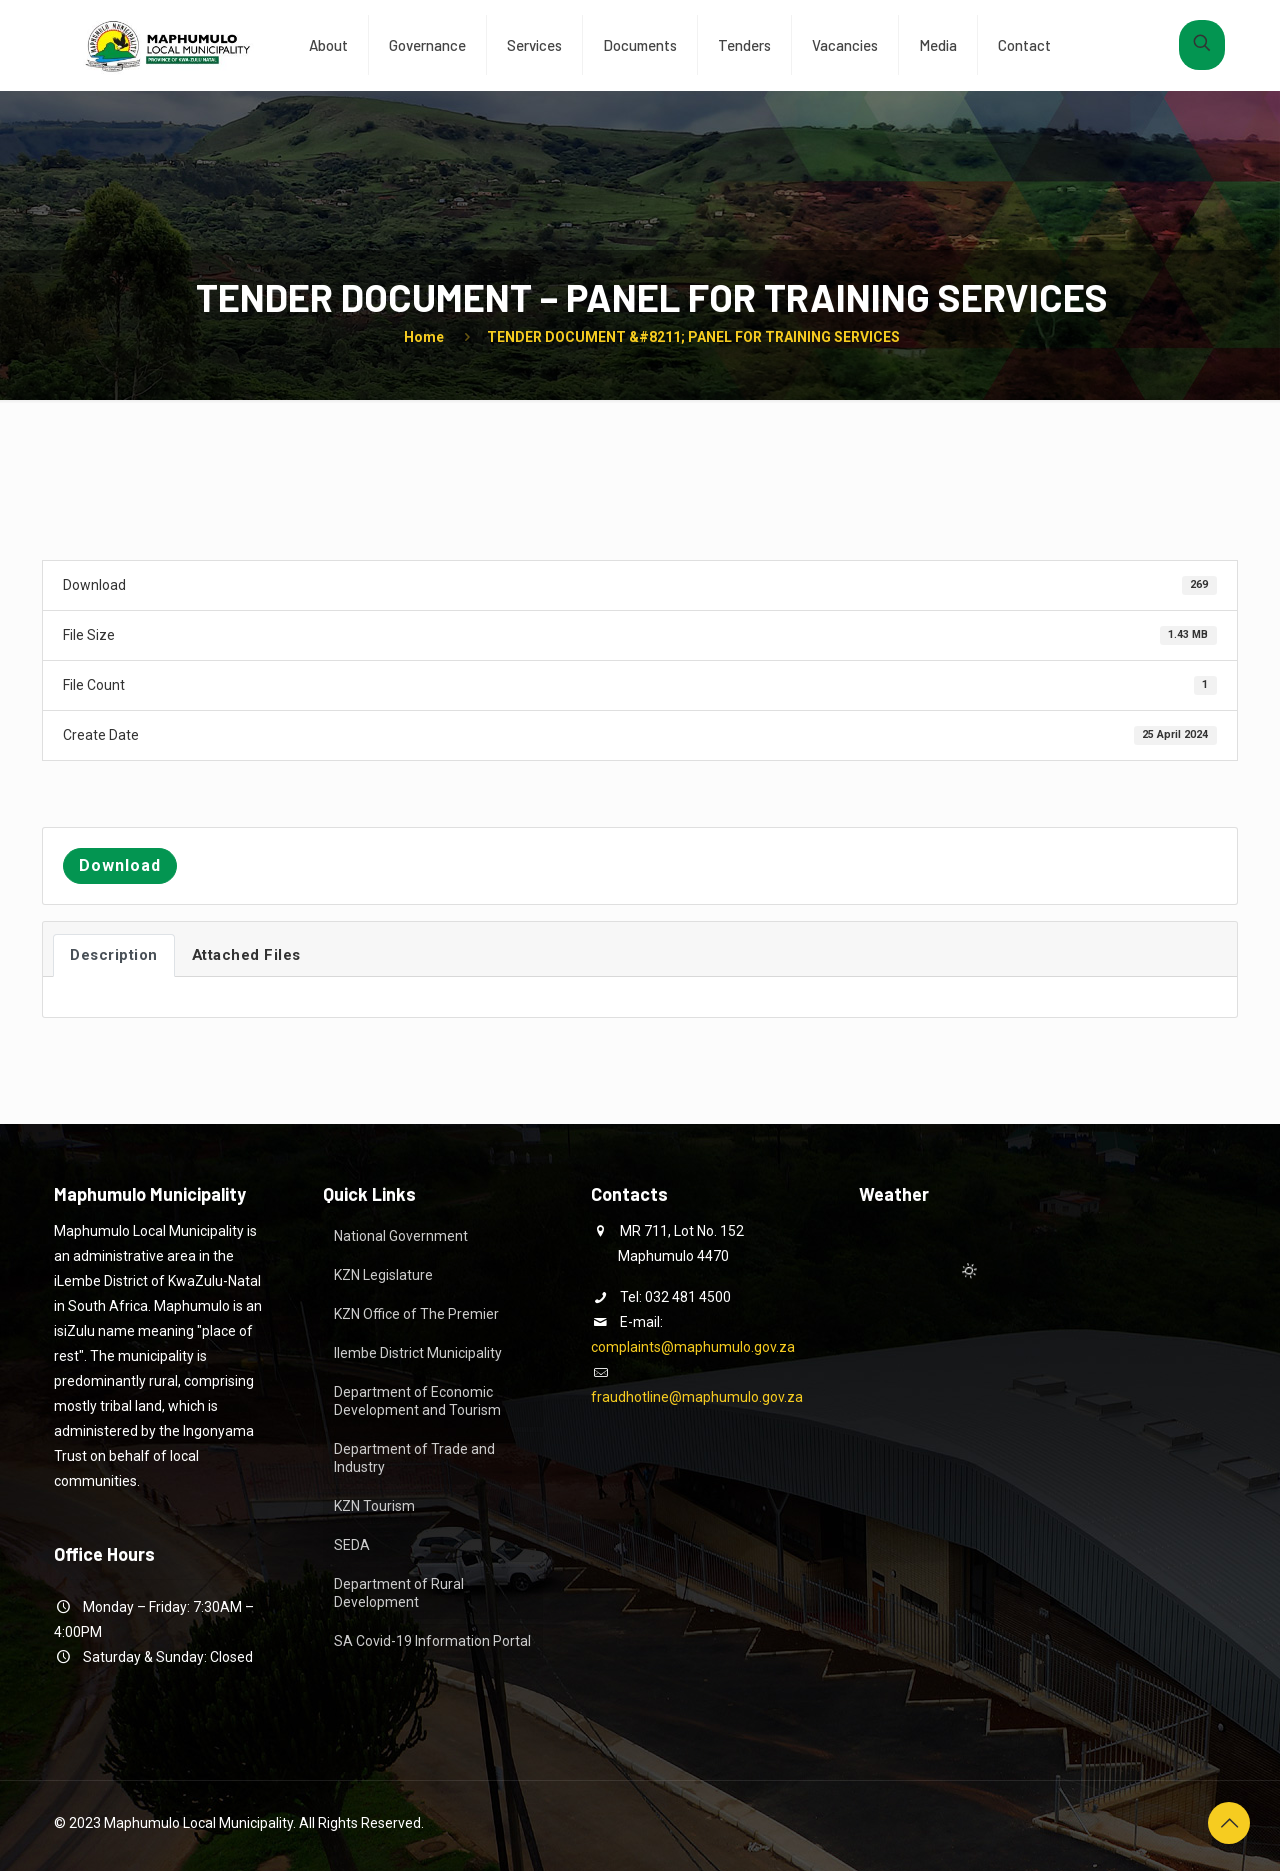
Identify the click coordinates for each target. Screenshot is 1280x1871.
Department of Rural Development (399, 1593)
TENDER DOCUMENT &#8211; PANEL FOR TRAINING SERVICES (693, 337)
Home (424, 337)
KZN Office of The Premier (416, 1314)
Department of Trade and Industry (414, 1458)
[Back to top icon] (1229, 1823)
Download (120, 865)
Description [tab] (114, 955)
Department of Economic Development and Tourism (417, 1401)
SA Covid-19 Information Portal (432, 1641)
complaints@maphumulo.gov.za (693, 1347)
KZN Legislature (383, 1275)
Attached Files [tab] (246, 955)
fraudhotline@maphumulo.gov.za (697, 1397)
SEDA (352, 1545)
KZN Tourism (374, 1506)
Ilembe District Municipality (418, 1353)
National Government (401, 1236)
